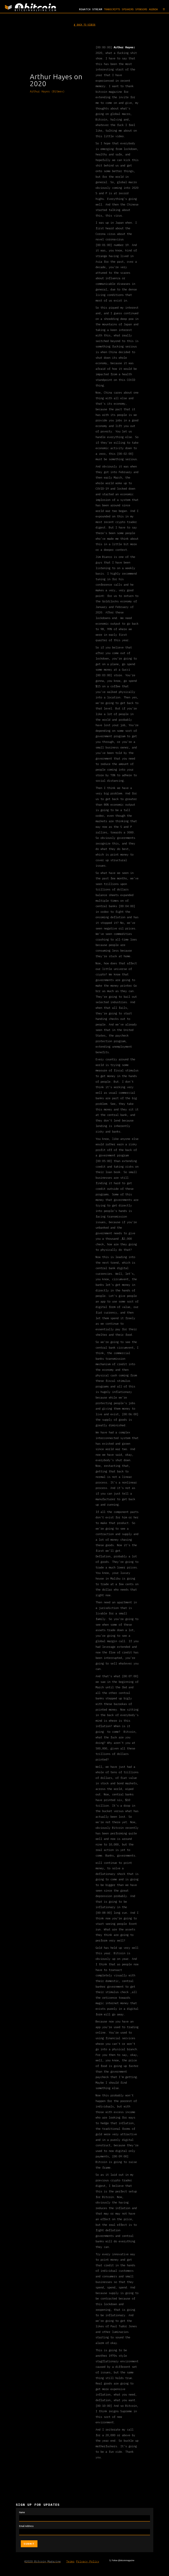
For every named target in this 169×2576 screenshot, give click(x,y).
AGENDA (153, 9)
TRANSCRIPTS (112, 9)
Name (22, 2512)
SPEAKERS (128, 9)
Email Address (26, 2526)
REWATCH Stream (90, 9)
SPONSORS (141, 9)
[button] (162, 9)
